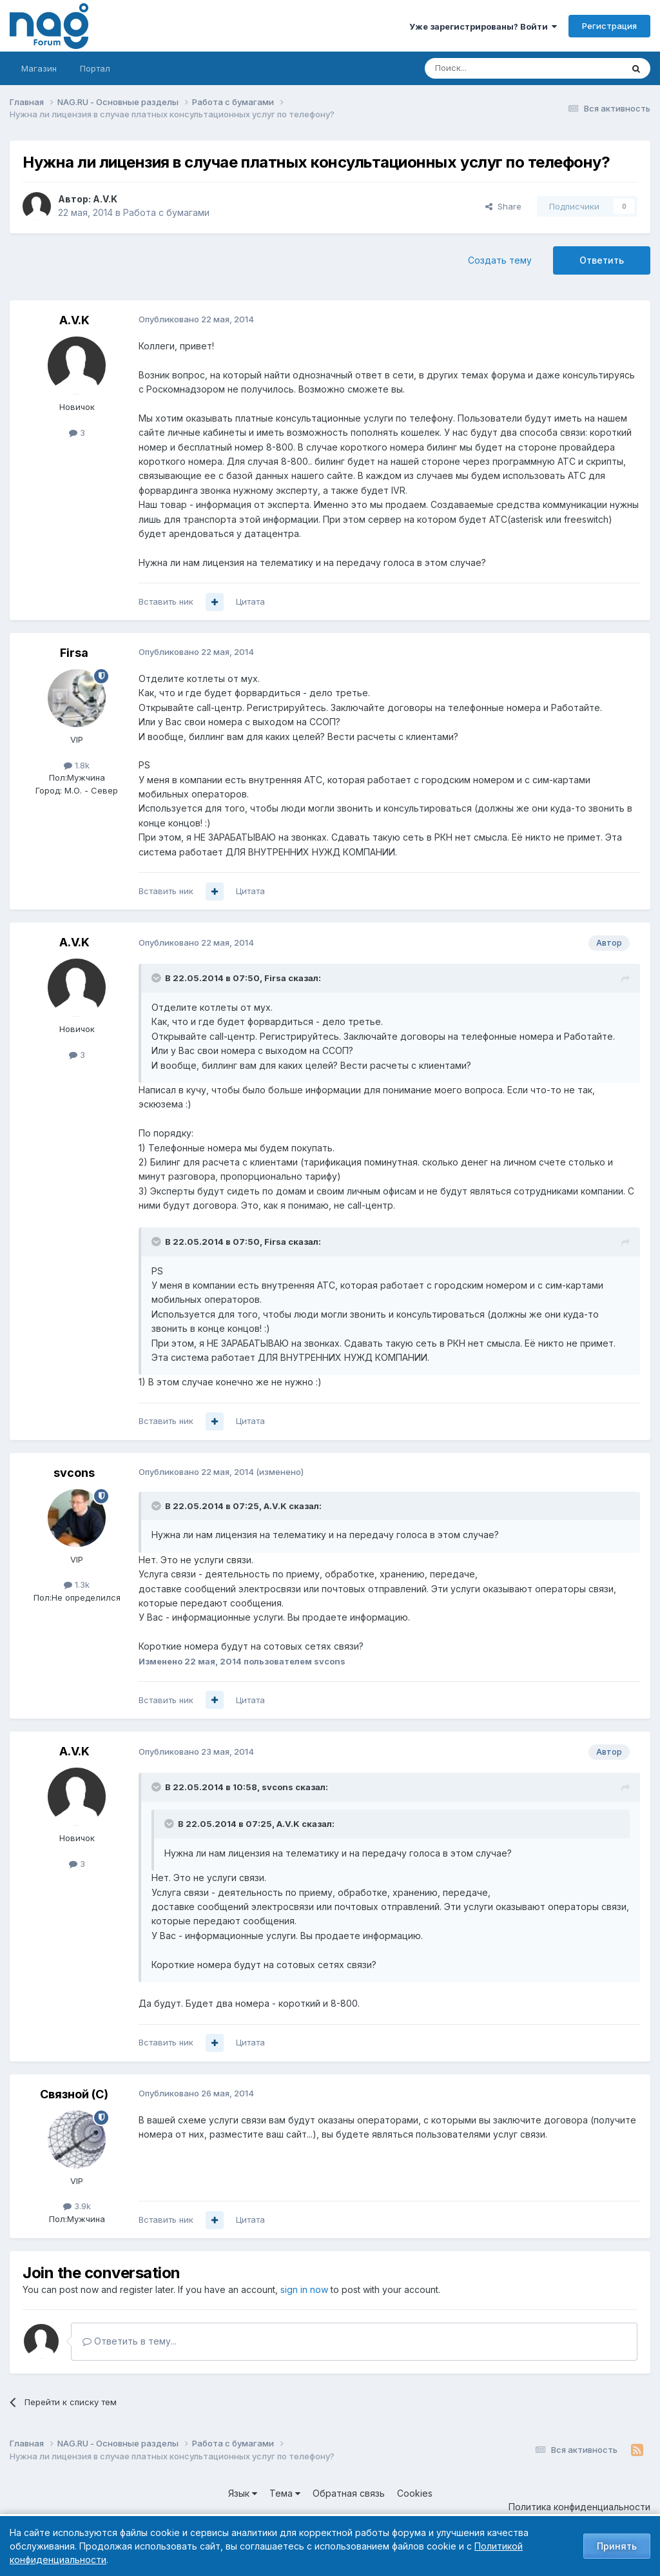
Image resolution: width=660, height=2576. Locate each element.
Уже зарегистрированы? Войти (483, 26)
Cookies (414, 2493)
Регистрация (609, 26)
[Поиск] (488, 68)
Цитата (250, 601)
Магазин (39, 68)
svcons (74, 1472)
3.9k (77, 2206)
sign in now (304, 2289)
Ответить (601, 260)
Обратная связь (349, 2493)
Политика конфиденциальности (579, 2506)
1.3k (77, 1584)
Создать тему (500, 260)
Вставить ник (166, 601)
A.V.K (105, 198)
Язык (242, 2493)
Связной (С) (74, 2094)
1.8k (77, 765)
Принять (617, 2546)
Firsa (74, 652)
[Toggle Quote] (157, 978)
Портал (95, 68)
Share (503, 206)
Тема (284, 2493)
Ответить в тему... (129, 2341)
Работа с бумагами (166, 212)
